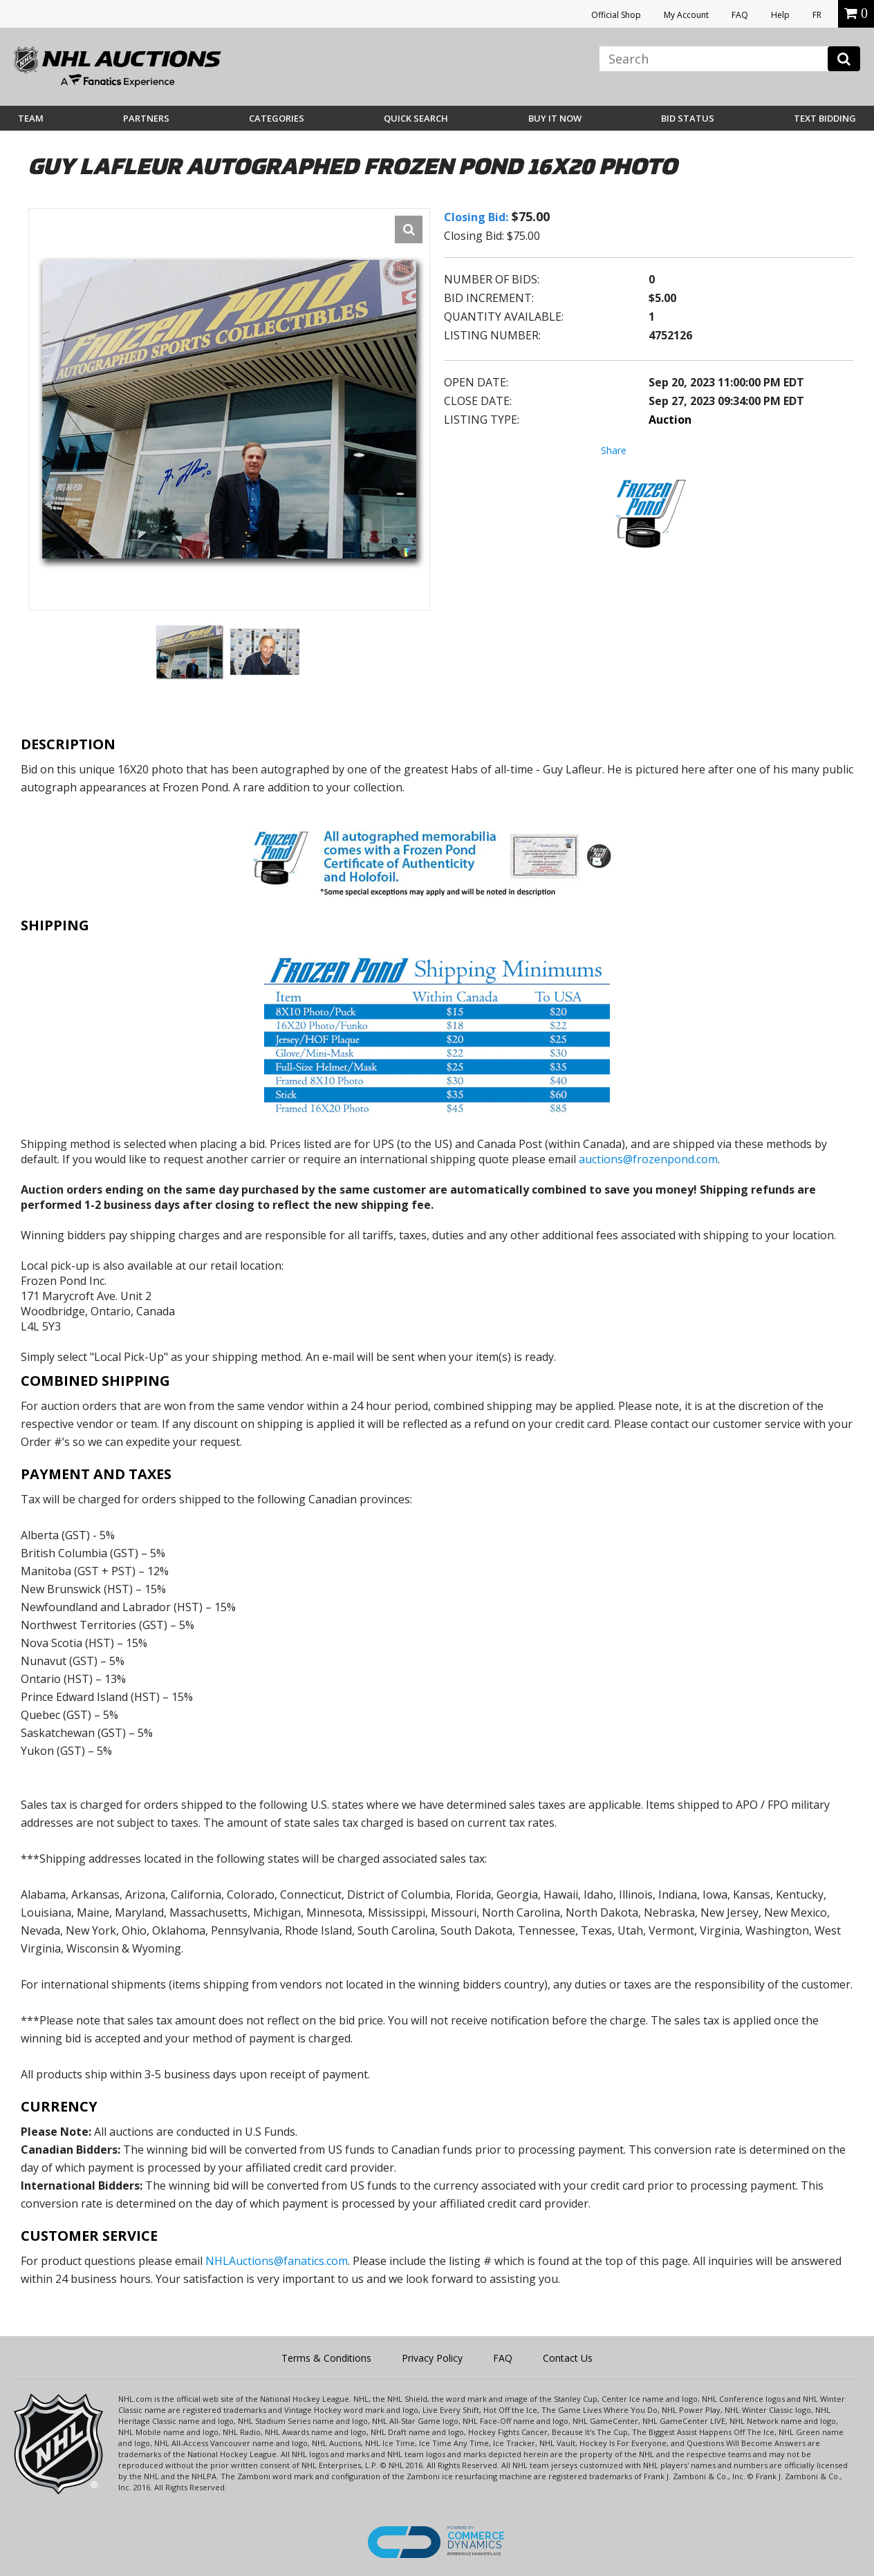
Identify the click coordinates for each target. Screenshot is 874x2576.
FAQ (740, 15)
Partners (146, 118)
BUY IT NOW (555, 118)
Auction (670, 419)
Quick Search (416, 118)
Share (613, 450)
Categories (276, 118)
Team (31, 118)
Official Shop (616, 15)
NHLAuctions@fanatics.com (276, 2260)
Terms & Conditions (326, 2358)
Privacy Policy (432, 2358)
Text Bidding (825, 118)
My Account (686, 15)
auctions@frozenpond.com (648, 1159)
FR (816, 15)
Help (780, 15)
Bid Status (687, 118)
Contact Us (568, 2358)
